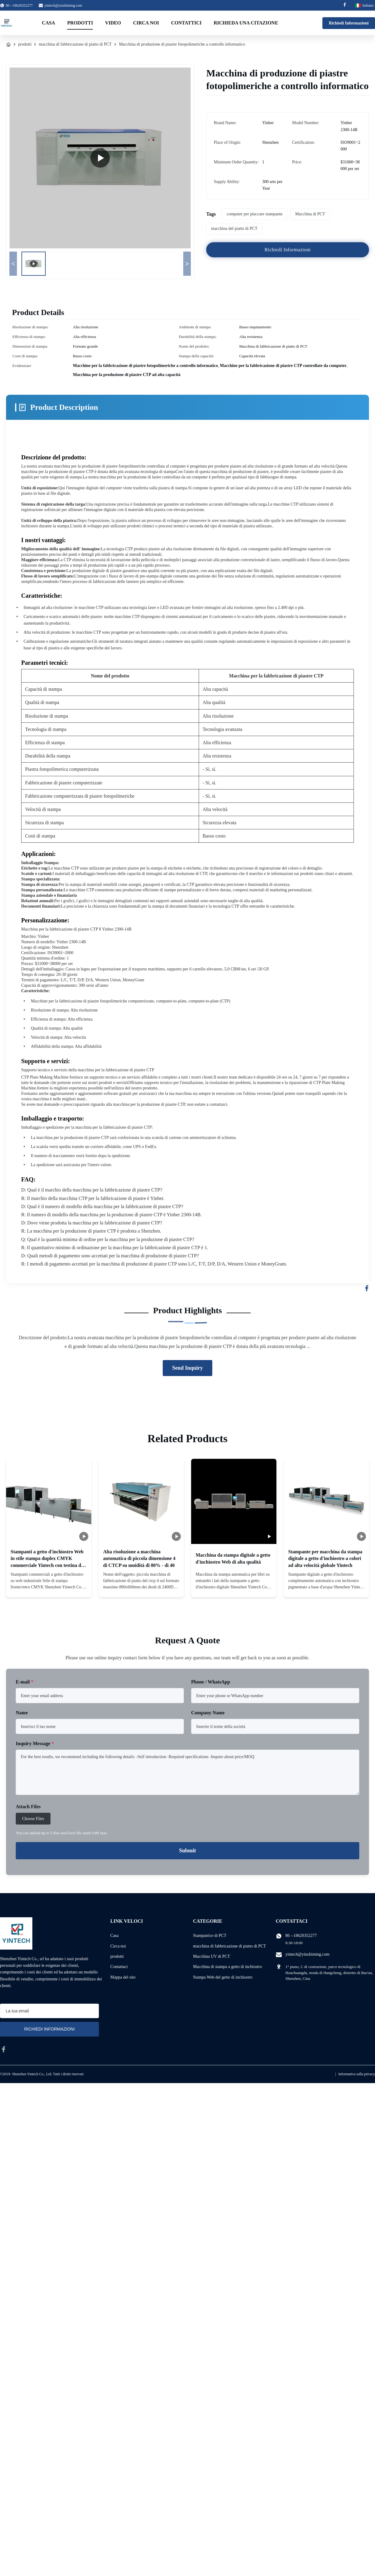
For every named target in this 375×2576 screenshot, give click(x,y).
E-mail (24, 1681)
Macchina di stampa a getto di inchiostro (227, 1966)
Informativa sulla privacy (356, 2074)
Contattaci (119, 1966)
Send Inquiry (187, 1368)
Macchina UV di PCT (211, 1956)
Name (22, 1712)
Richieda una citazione (246, 22)
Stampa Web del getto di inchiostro (223, 1977)
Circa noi (146, 22)
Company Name (208, 1712)
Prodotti (80, 22)
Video (113, 22)
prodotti (24, 44)
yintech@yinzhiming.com (63, 5)
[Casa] (8, 44)
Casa (48, 22)
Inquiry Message (35, 1743)
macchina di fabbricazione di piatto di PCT (75, 44)
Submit (187, 1851)
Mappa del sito (122, 1977)
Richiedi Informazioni (349, 23)
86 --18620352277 (301, 1935)
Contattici (186, 22)
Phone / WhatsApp (210, 1681)
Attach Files (28, 1806)
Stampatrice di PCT (209, 1935)
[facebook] (3, 2049)
